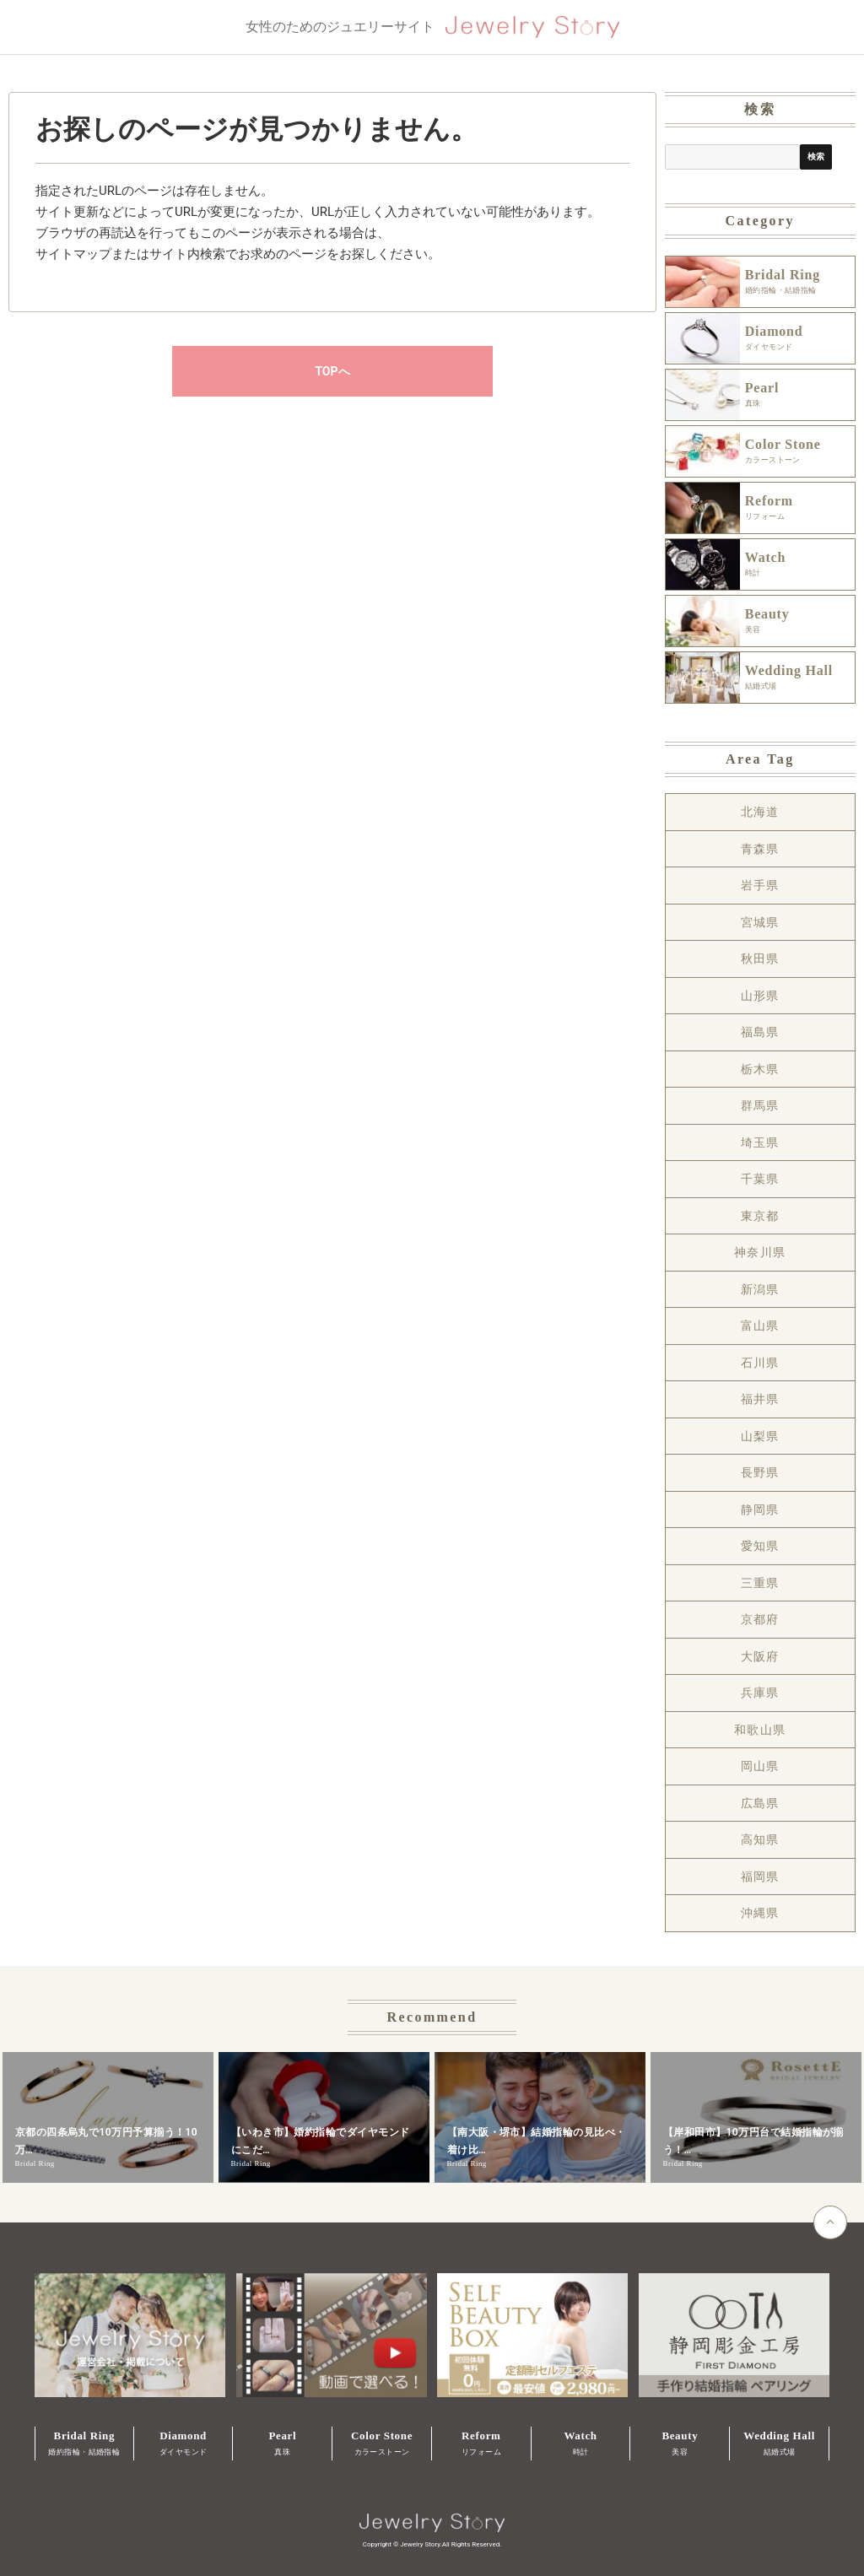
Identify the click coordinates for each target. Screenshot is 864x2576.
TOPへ (332, 371)
